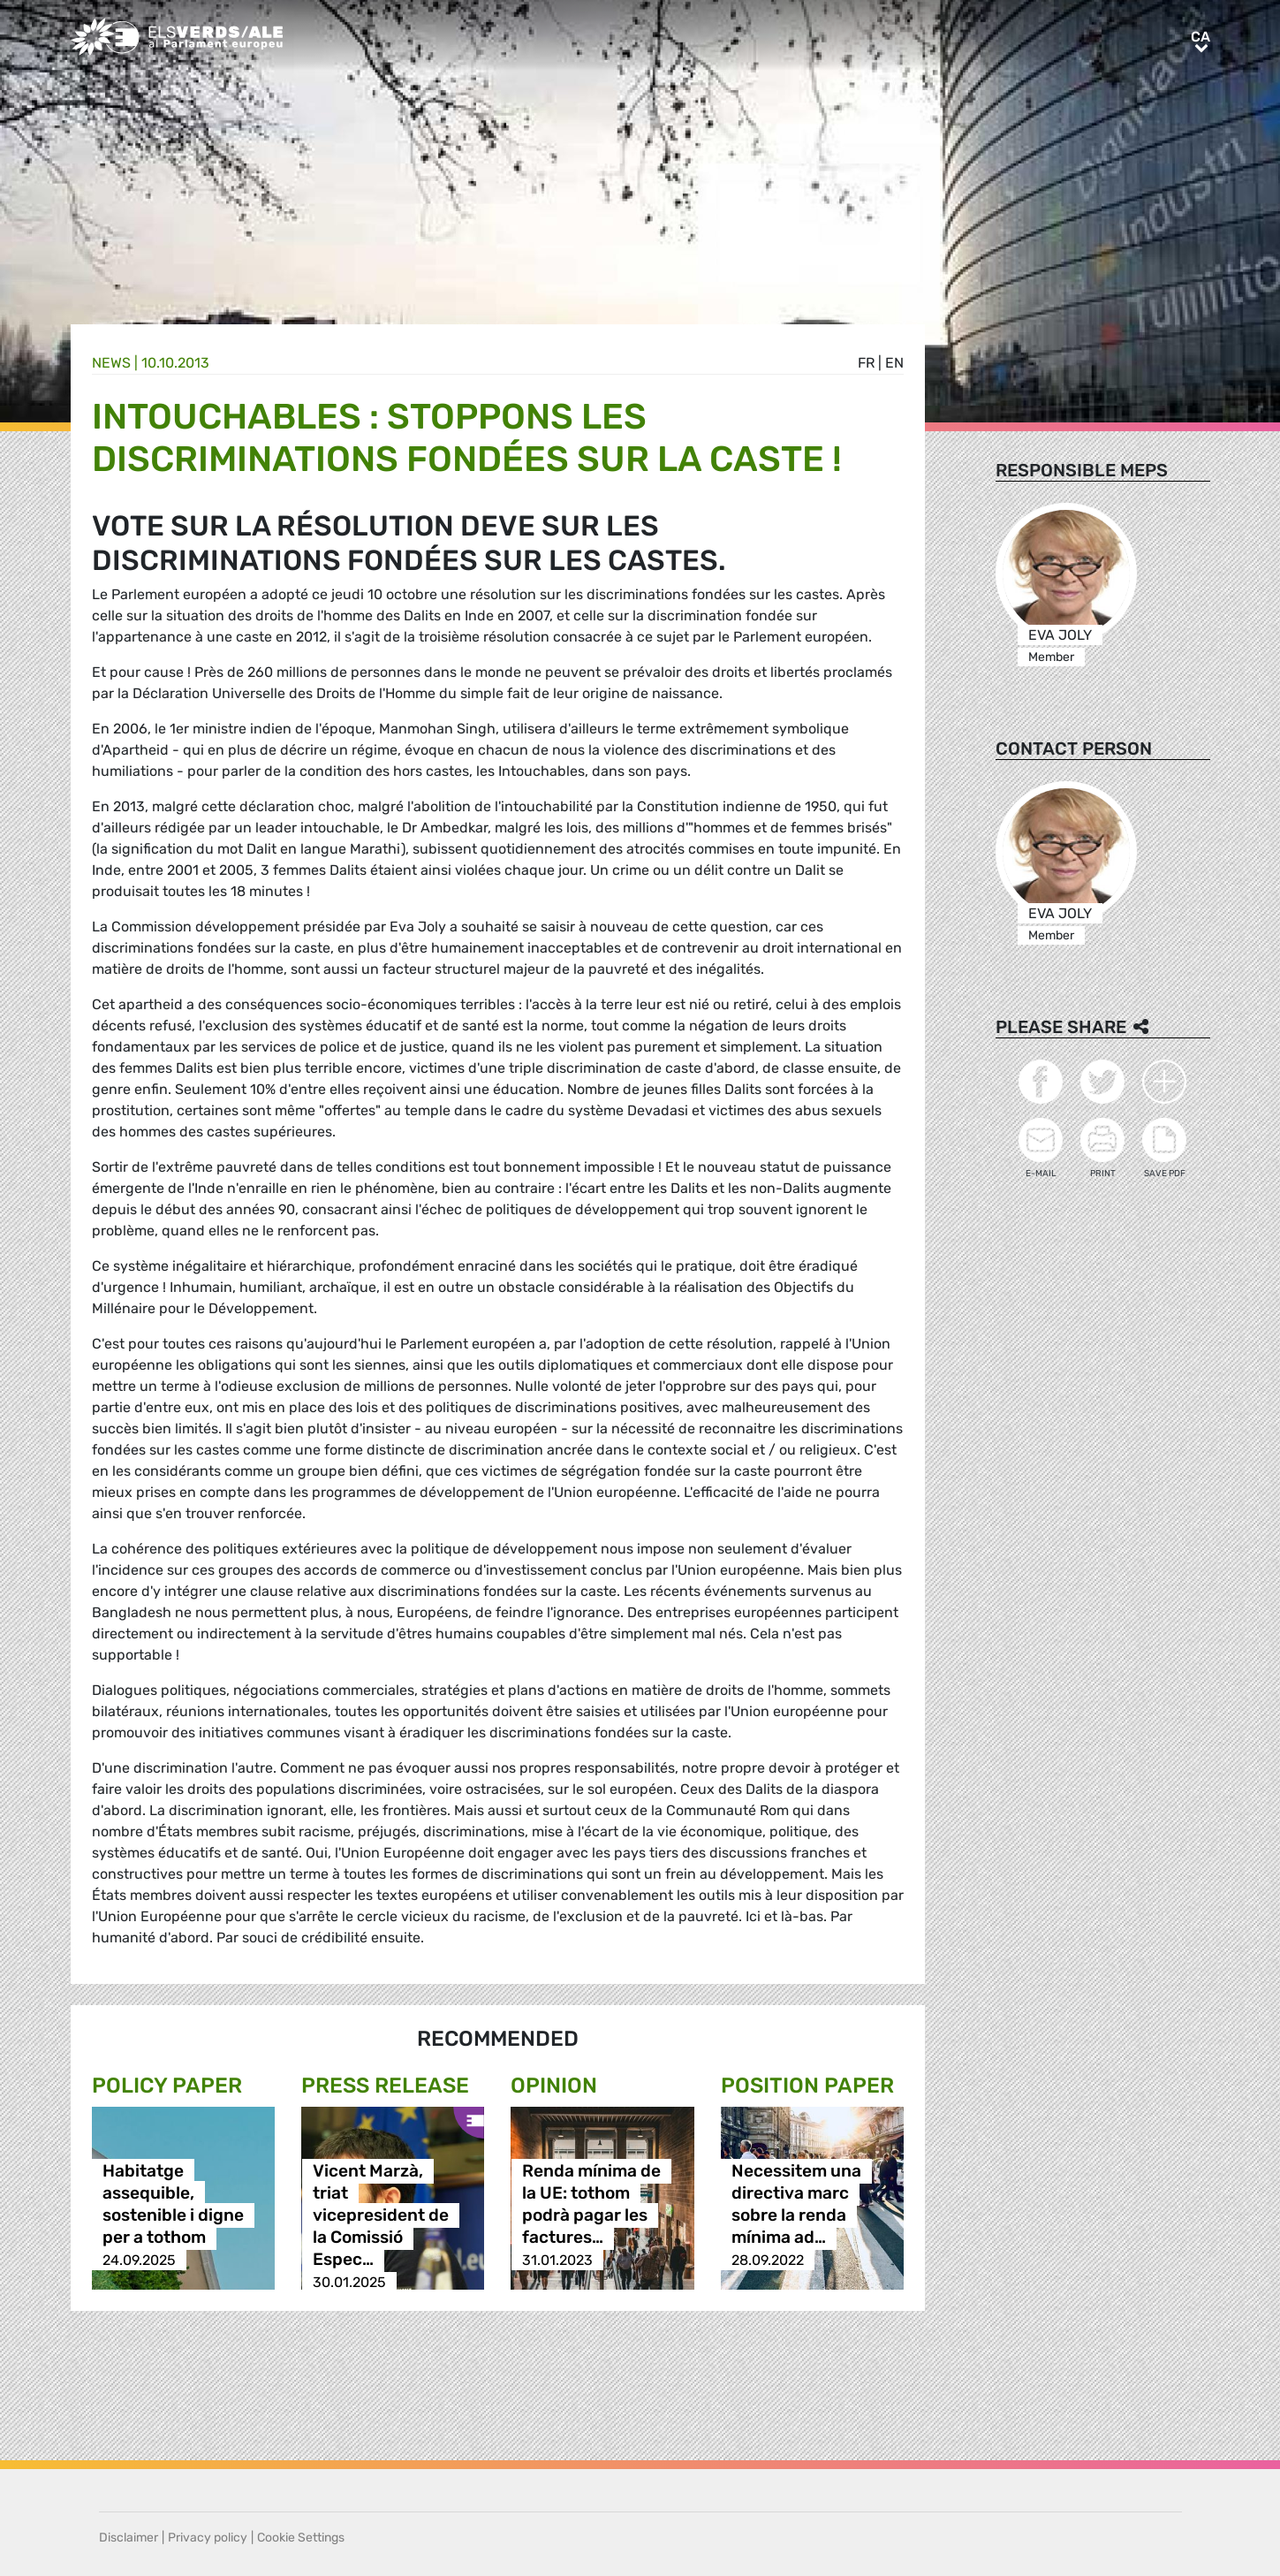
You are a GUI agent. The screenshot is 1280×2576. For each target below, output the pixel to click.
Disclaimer (128, 2537)
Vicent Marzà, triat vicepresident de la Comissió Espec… (381, 2216)
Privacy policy (207, 2537)
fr (866, 362)
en (894, 362)
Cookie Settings (301, 2537)
